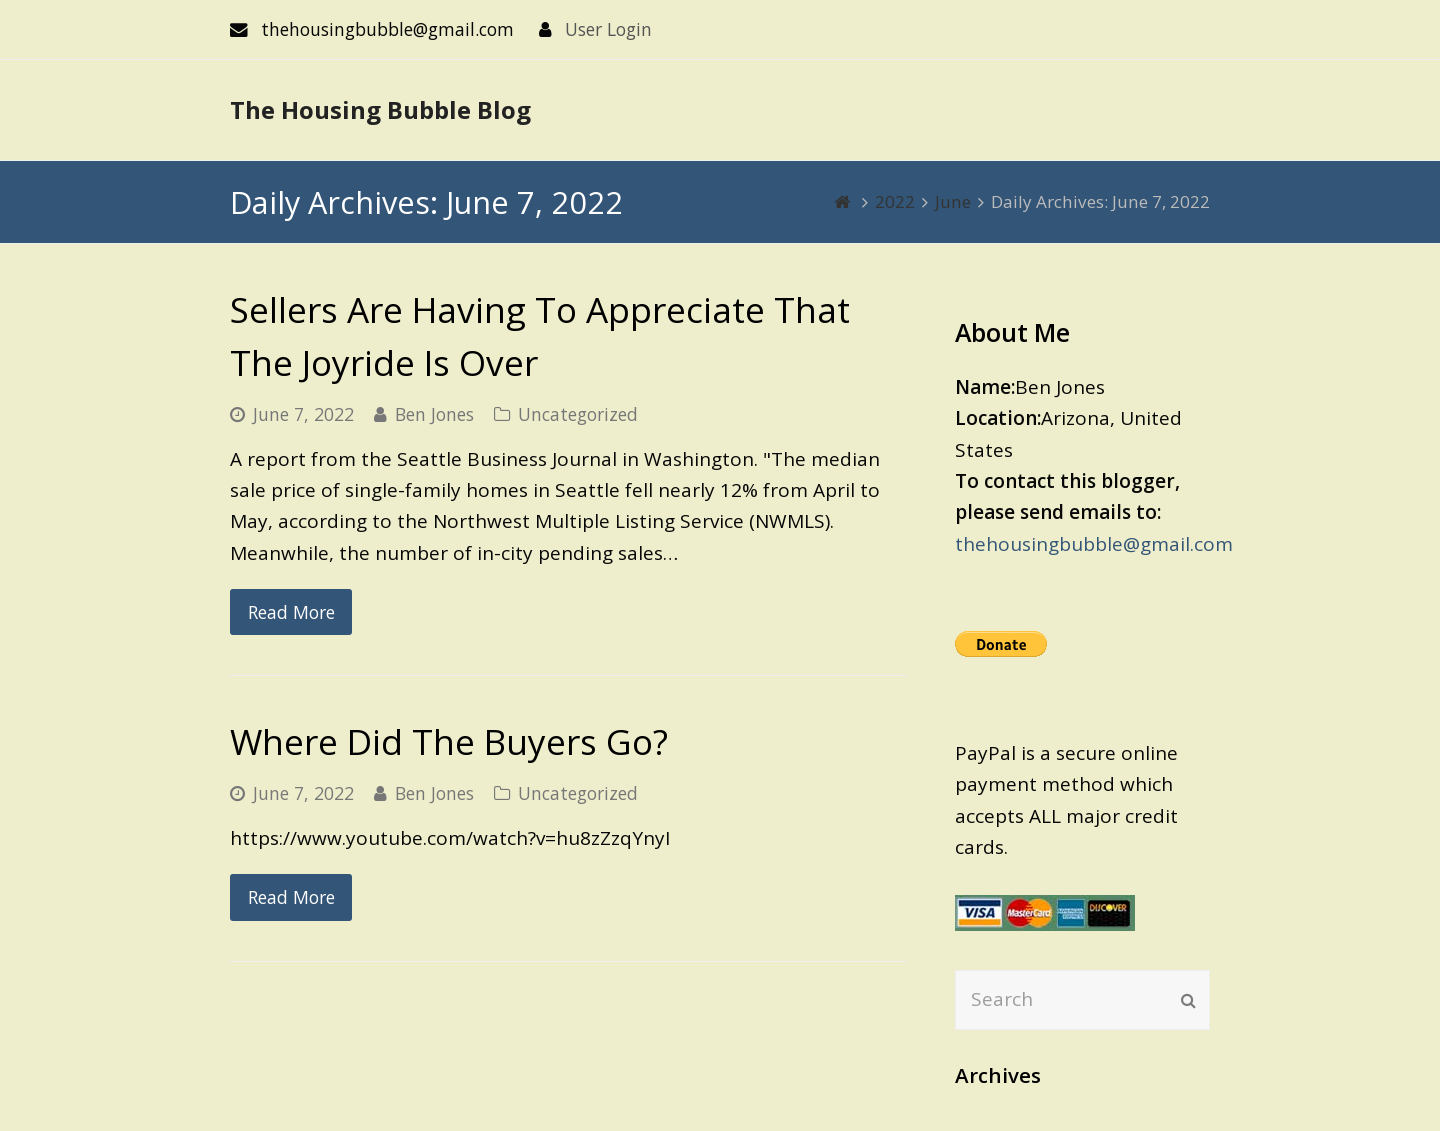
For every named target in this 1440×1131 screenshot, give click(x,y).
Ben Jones (434, 414)
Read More (291, 612)
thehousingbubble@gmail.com (1094, 544)
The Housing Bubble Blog (380, 109)
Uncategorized (578, 414)
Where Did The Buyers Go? (449, 741)
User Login (608, 29)
